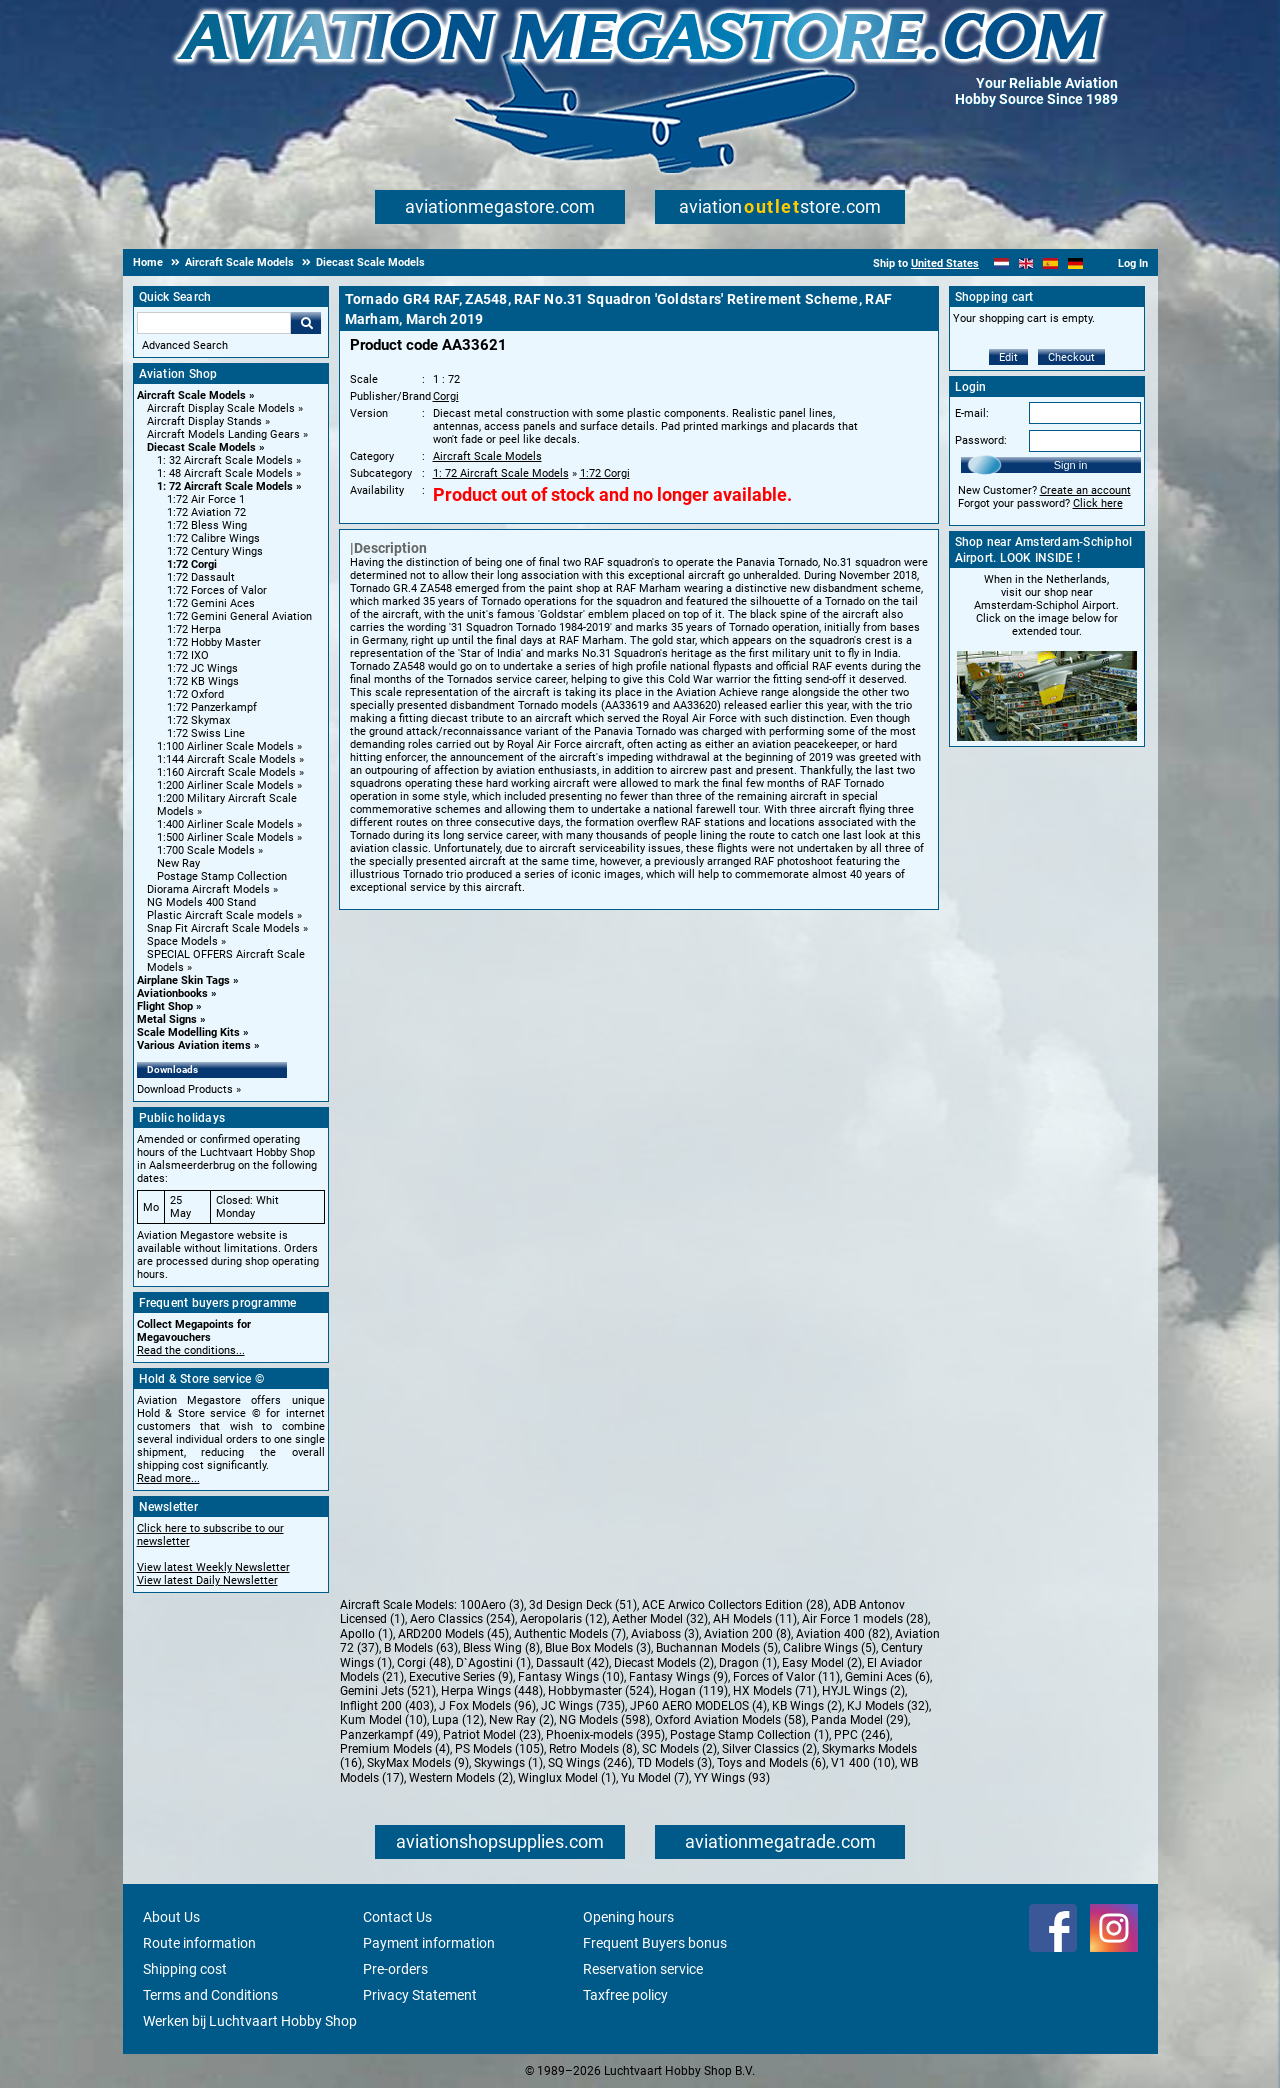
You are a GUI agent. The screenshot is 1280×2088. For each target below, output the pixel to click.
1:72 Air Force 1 (206, 499)
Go (306, 323)
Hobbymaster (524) (601, 1691)
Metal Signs (167, 1019)
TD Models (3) (674, 1763)
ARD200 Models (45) (453, 1634)
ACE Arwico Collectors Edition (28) (735, 1605)
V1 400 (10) (863, 1763)
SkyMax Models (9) (418, 1763)
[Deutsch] (1075, 263)
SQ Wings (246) (590, 1763)
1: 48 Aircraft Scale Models (225, 473)
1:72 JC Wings (202, 668)
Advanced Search (185, 345)
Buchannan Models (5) (717, 1648)
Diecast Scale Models (201, 447)
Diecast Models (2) (664, 1663)
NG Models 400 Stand (201, 902)
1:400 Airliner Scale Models (225, 824)
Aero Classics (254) (462, 1619)
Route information (199, 1943)
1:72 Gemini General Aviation (239, 616)
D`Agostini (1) (493, 1663)
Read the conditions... (191, 1350)
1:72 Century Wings (215, 551)
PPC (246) (862, 1735)
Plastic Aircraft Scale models (220, 915)
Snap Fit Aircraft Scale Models (223, 928)
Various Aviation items (194, 1045)
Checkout (1071, 357)
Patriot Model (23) (492, 1735)
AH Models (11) (755, 1619)
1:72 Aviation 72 (206, 512)
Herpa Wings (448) (492, 1691)
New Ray (178, 863)
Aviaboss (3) (665, 1634)
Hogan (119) (693, 1691)
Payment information (429, 1943)
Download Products (185, 1089)
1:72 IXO (188, 655)
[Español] (1050, 263)
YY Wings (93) (732, 1778)
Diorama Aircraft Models (208, 889)
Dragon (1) (748, 1663)
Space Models (182, 941)
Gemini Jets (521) (388, 1691)
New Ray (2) (521, 1720)
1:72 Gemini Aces (211, 603)
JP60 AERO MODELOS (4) (698, 1706)
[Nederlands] (1001, 263)
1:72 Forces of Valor (217, 590)
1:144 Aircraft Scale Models (226, 759)
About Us (171, 1917)
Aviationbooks (172, 993)
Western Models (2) (461, 1778)
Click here (1098, 503)
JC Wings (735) (583, 1706)
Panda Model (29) (859, 1720)
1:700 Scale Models (206, 850)
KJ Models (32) (888, 1706)
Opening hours (628, 1917)
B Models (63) (421, 1648)
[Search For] (214, 323)
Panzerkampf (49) (389, 1735)
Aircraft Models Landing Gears (223, 434)
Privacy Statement (420, 1995)
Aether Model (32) (660, 1619)
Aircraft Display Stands (204, 421)
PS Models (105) (499, 1749)
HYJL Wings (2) (863, 1691)
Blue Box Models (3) (598, 1648)
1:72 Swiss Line (206, 733)
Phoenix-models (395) (605, 1735)
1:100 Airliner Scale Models (225, 746)
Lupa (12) (458, 1720)
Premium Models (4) (395, 1749)
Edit (1008, 357)
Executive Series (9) (461, 1677)
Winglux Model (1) (567, 1778)
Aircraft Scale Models (191, 395)
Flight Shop (165, 1006)
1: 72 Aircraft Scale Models (225, 486)
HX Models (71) (775, 1691)
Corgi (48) (424, 1663)
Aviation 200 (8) (747, 1634)
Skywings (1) (508, 1763)
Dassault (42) (572, 1663)
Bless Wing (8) (501, 1648)
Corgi (446, 396)
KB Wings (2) (807, 1706)
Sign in (1071, 465)
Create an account (1085, 490)
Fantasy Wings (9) (678, 1677)
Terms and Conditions (210, 1995)
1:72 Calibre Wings (213, 538)
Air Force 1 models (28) (865, 1619)
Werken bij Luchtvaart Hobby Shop (250, 2021)
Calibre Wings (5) (829, 1648)
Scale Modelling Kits (188, 1032)
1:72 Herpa (194, 629)
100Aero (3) (492, 1605)
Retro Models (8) (593, 1749)
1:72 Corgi (192, 564)
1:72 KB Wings (203, 681)
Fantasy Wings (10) (571, 1677)
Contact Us (397, 1917)
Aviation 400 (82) (843, 1634)
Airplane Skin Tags (183, 980)
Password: (981, 440)
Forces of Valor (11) (786, 1677)
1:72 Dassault (201, 577)
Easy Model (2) (822, 1663)
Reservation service (643, 1969)
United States (945, 263)
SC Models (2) (679, 1749)
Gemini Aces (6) (887, 1677)
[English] (1026, 263)
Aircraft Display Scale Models (221, 408)
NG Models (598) (604, 1720)
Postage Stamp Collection (222, 876)
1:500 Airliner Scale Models (225, 837)
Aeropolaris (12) (563, 1619)
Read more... (168, 1478)
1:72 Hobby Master (214, 642)
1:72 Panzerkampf (212, 707)
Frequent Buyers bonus (655, 1943)
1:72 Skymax (198, 720)
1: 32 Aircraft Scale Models (225, 460)
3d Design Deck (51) (583, 1605)
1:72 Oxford (195, 694)
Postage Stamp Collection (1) (749, 1735)
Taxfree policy (625, 1995)
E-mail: (972, 413)
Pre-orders (395, 1969)
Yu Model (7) (655, 1778)
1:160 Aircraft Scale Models (226, 772)
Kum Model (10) (383, 1720)
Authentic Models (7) (570, 1634)
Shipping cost (185, 1969)
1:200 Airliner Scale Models (225, 785)
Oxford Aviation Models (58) (730, 1720)
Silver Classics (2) (769, 1749)
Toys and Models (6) (771, 1763)
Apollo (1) (366, 1634)
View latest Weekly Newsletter (213, 1567)
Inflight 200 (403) (387, 1706)
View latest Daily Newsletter (207, 1580)
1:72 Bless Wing (207, 525)
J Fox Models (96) (487, 1706)
